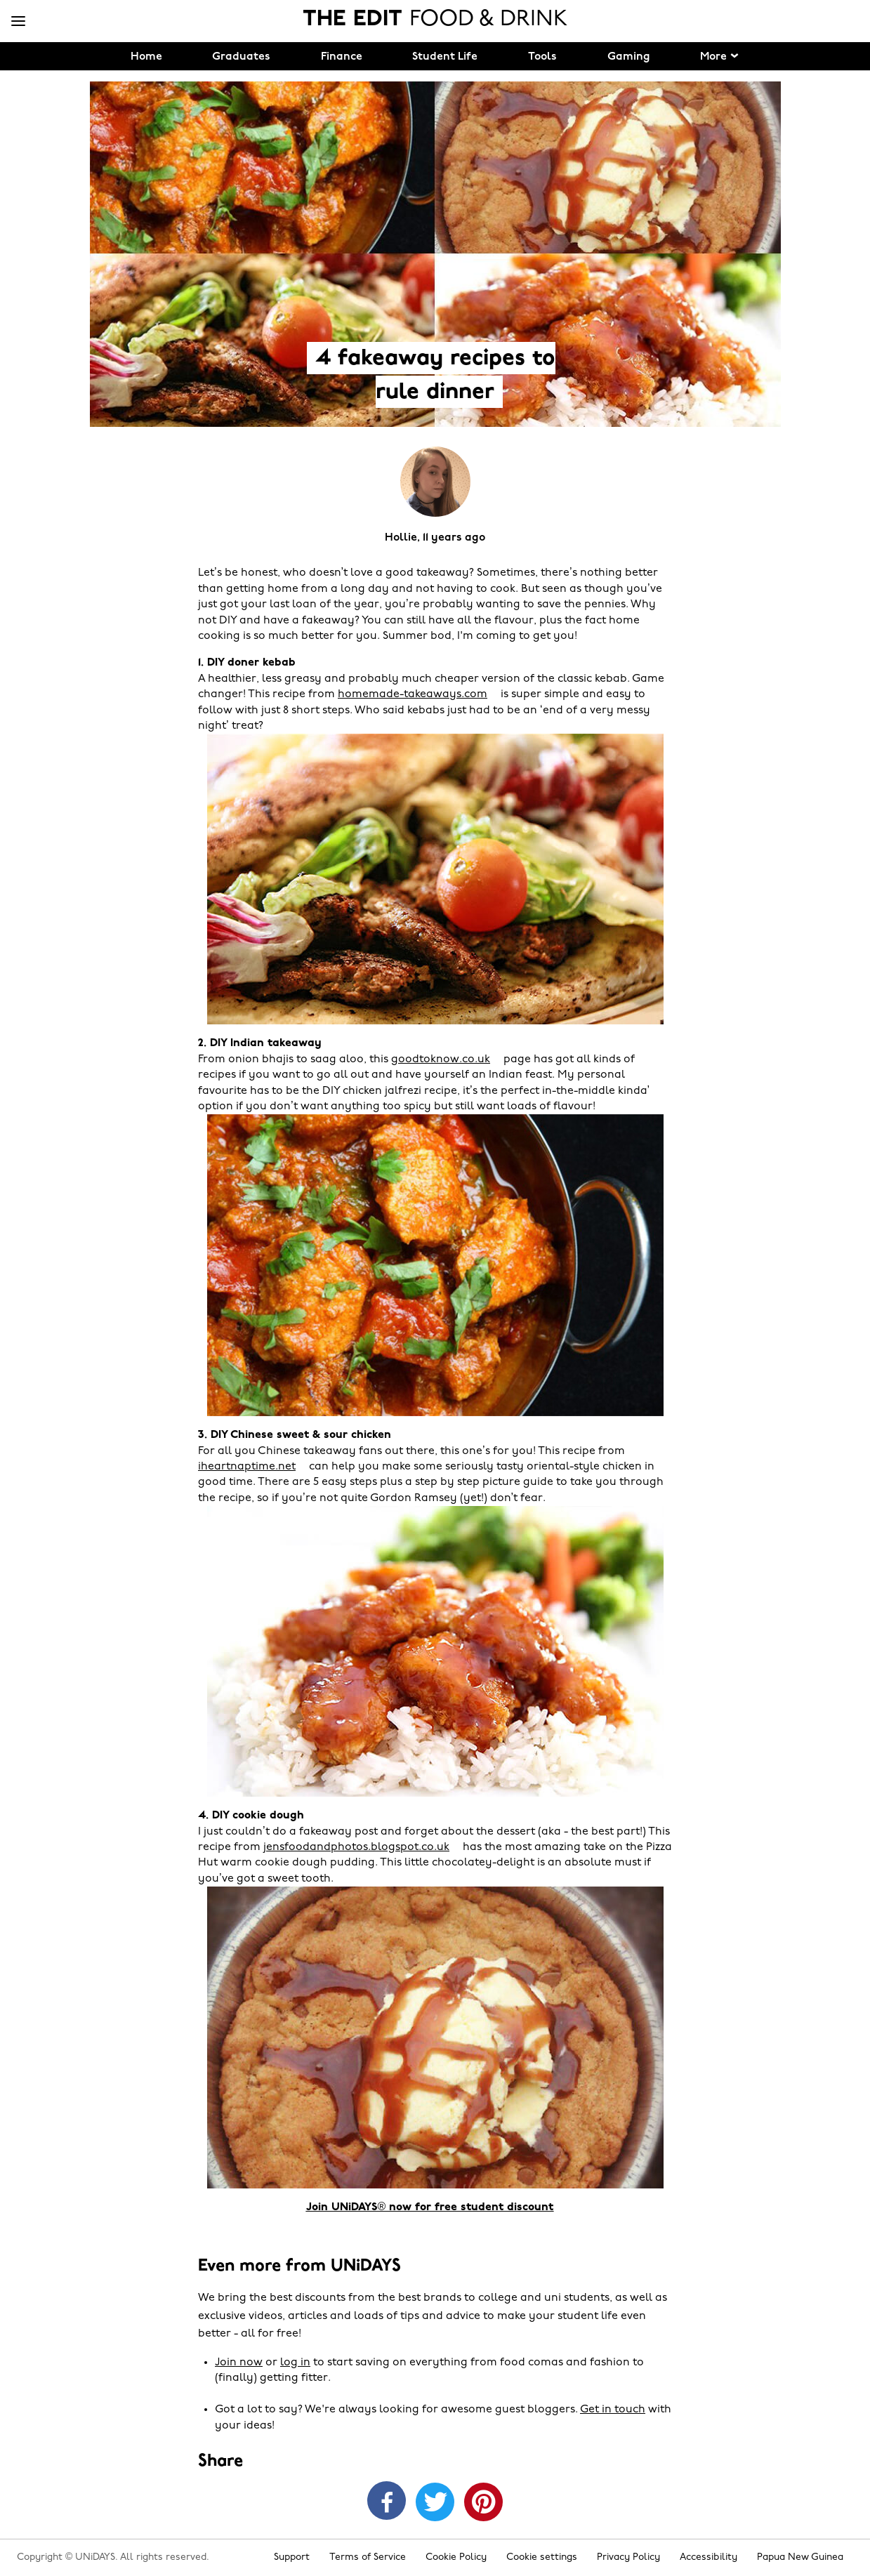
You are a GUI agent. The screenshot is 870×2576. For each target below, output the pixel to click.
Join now (239, 2362)
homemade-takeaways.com (412, 694)
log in (295, 2362)
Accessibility (708, 2557)
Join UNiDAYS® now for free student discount (430, 2207)
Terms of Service (367, 2557)
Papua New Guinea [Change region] (800, 2557)
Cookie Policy (456, 2557)
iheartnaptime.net (247, 1466)
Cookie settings (541, 2557)
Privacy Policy (628, 2557)
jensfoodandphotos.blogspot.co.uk (356, 1847)
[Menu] (18, 22)
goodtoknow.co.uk (440, 1059)
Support (292, 2557)
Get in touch (612, 2409)
